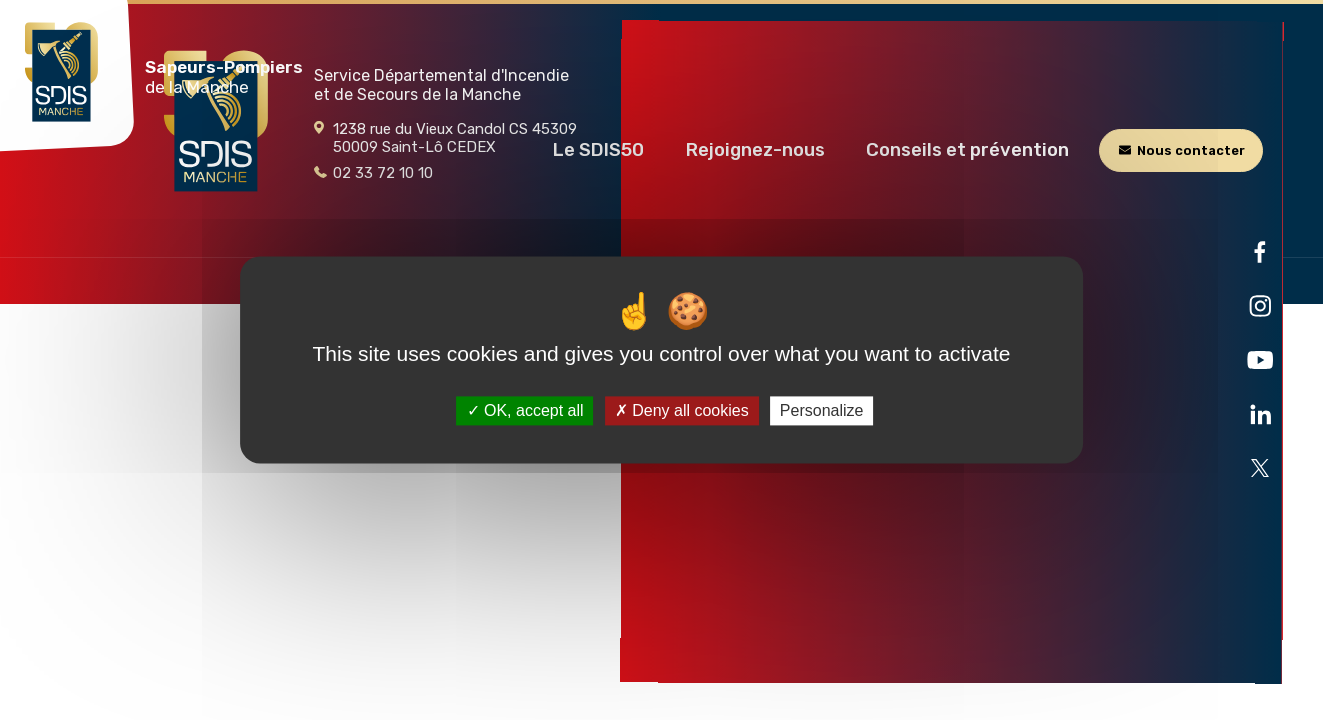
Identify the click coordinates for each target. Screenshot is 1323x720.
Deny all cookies (682, 410)
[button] (598, 150)
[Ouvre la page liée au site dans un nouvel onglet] (1260, 252)
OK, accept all (525, 410)
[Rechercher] (1234, 70)
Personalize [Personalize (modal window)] (822, 410)
